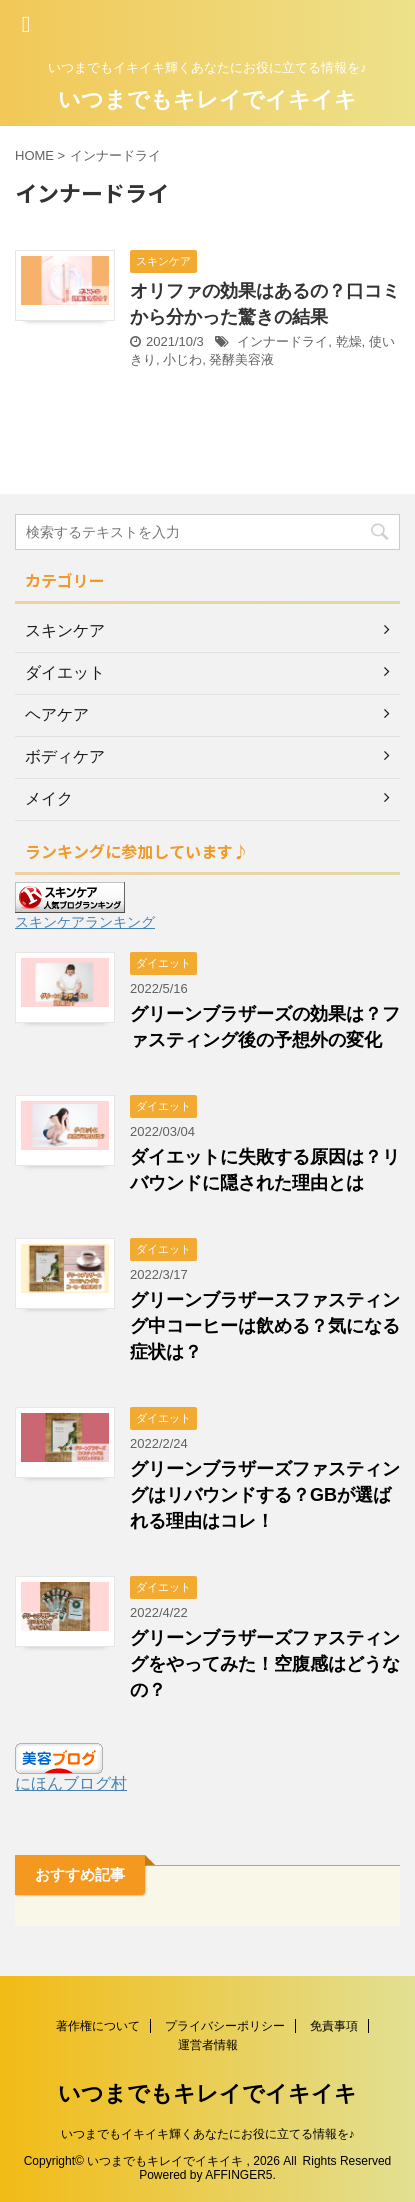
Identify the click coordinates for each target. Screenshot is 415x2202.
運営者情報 (208, 2045)
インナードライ (282, 341)
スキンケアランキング (85, 922)
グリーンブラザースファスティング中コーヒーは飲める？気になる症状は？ (265, 1326)
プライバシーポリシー (225, 2026)
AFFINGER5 (238, 2175)
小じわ (182, 359)
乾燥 (349, 341)
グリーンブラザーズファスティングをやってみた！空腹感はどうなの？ (265, 1664)
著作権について (98, 2026)
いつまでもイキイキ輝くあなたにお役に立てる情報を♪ (208, 2134)
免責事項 (334, 2026)
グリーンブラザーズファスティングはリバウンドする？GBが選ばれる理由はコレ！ (265, 1495)
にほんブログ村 (71, 1783)
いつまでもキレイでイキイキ (207, 99)
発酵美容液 (241, 359)
